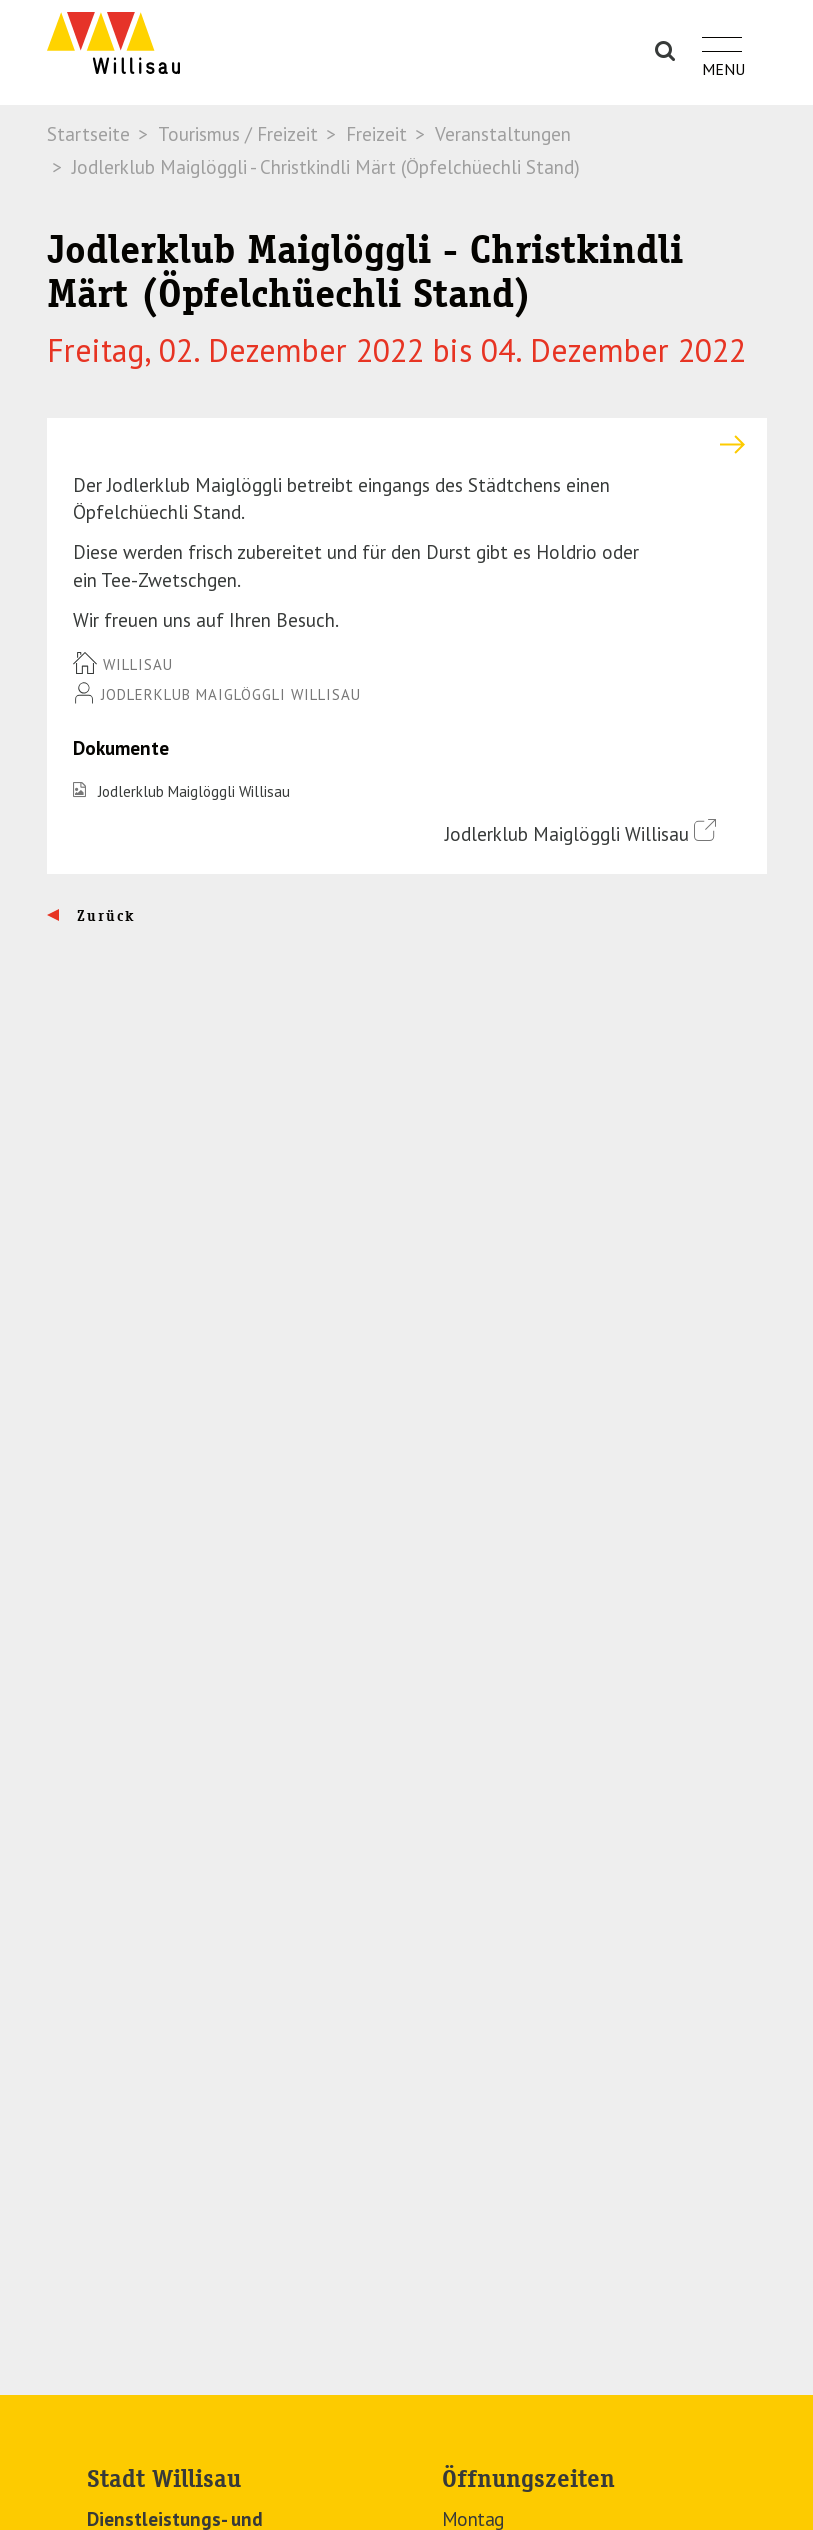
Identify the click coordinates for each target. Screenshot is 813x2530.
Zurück (103, 916)
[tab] (407, 444)
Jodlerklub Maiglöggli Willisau (194, 791)
